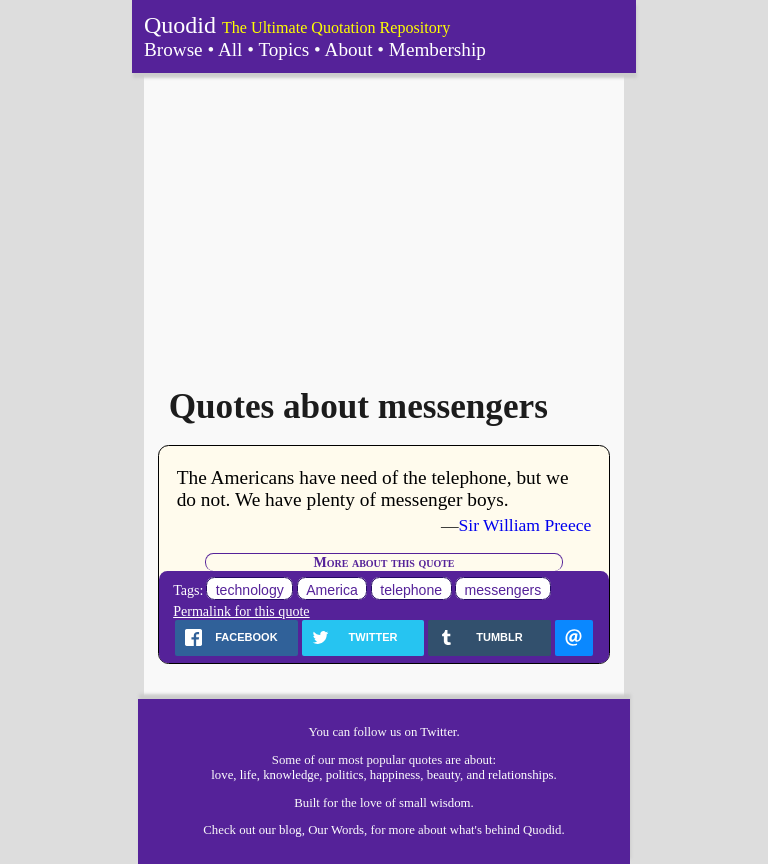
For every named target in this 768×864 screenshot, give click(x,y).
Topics (283, 49)
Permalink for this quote (241, 611)
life (248, 775)
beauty (443, 775)
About (349, 49)
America (332, 590)
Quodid (180, 25)
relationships (520, 775)
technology (250, 590)
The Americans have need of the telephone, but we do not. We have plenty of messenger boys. (373, 488)
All (230, 49)
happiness (395, 775)
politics (345, 775)
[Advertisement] (384, 223)
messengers (503, 590)
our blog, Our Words (311, 830)
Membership (437, 49)
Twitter (438, 732)
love (222, 775)
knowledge (291, 775)
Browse (173, 49)
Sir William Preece (524, 525)
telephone (411, 590)
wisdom (450, 803)
